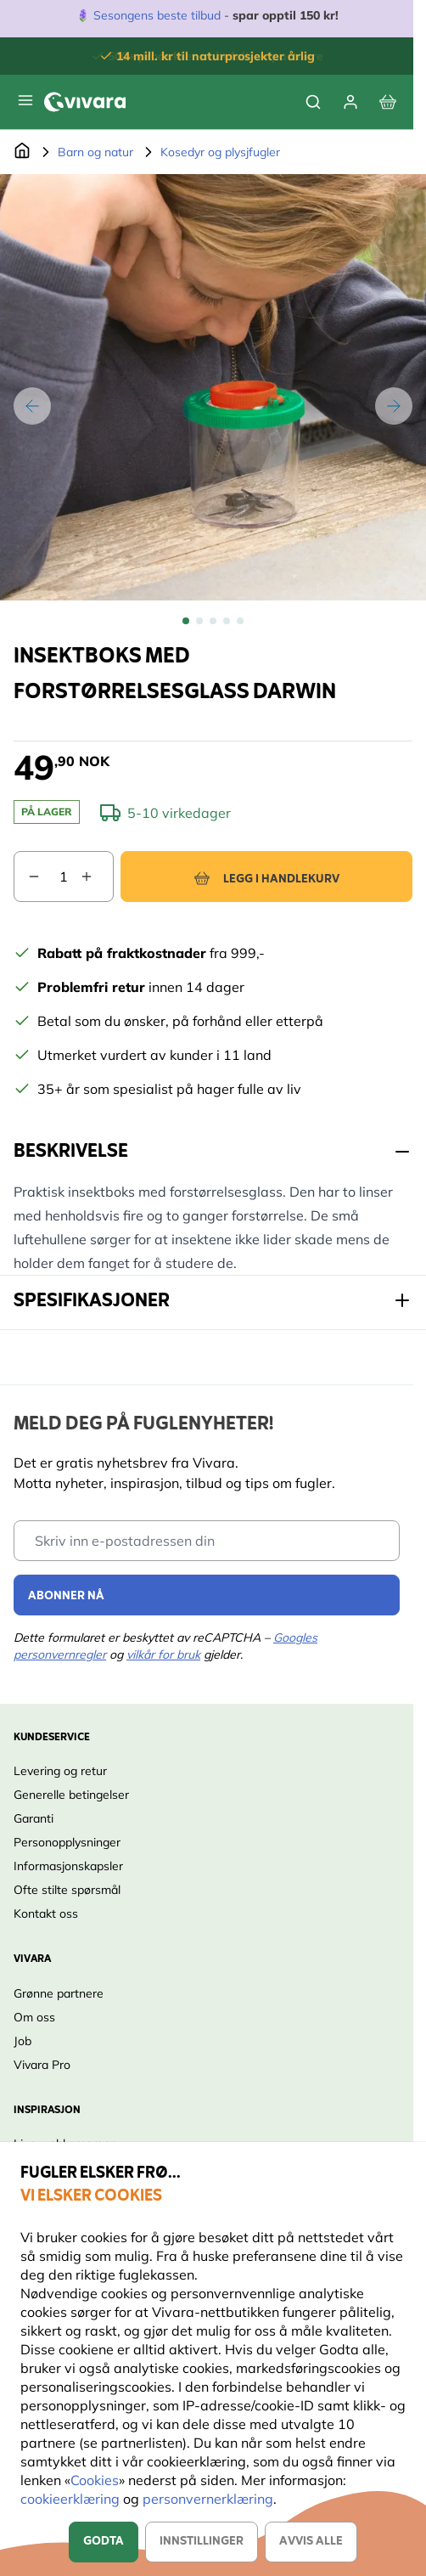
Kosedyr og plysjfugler (220, 152)
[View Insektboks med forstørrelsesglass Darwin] (185, 620)
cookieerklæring (71, 2498)
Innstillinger (202, 2541)
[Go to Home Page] (22, 152)
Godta (103, 2541)
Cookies (94, 2480)
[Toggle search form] (313, 102)
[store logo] (85, 102)
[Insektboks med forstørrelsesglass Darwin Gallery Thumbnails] (213, 620)
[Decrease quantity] (27, 876)
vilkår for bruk (163, 1654)
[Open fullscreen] (213, 387)
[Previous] (32, 406)
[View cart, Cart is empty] (387, 102)
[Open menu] (25, 100)
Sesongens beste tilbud (157, 15)
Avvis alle (311, 2541)
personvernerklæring (208, 2498)
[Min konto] (350, 102)
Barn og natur (95, 152)
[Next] (393, 406)
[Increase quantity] (97, 876)
